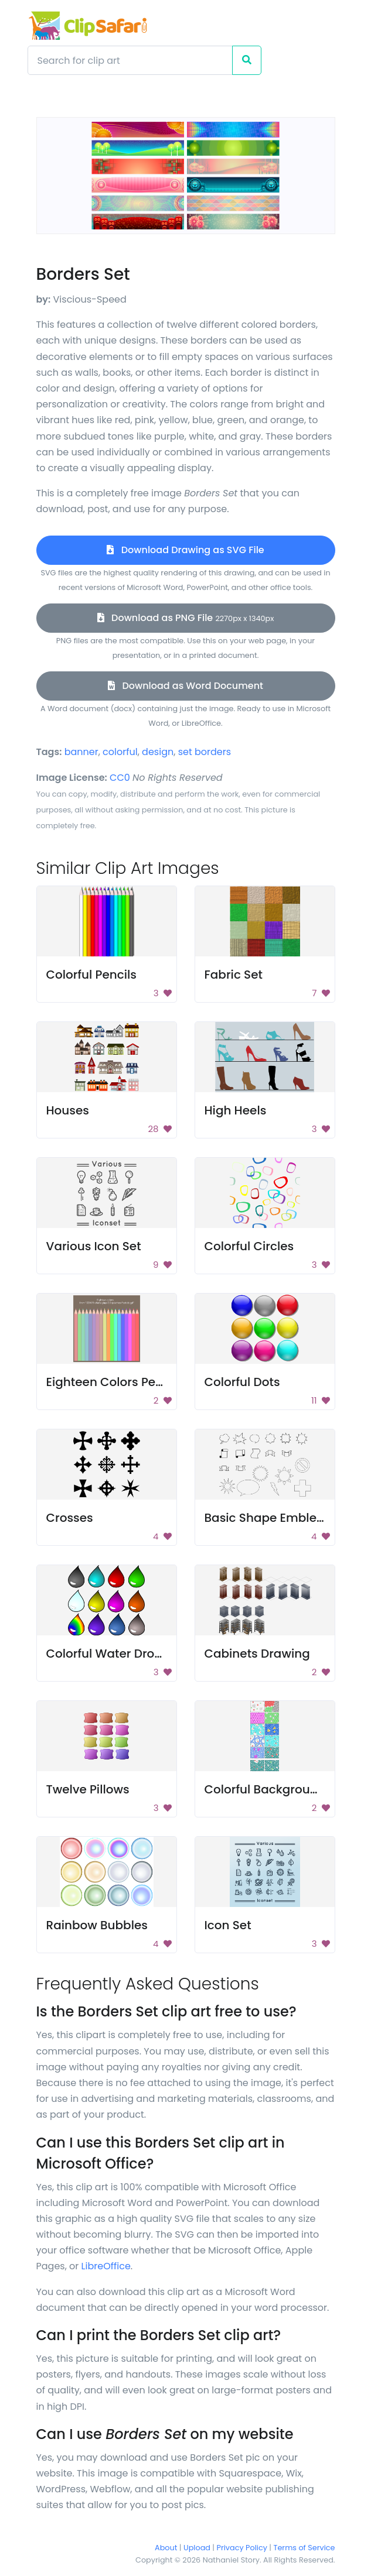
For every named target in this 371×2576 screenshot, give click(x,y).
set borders (204, 752)
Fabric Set (234, 974)
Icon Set (228, 1925)
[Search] (130, 60)
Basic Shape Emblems (270, 1518)
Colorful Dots (242, 1382)
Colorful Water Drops (107, 1653)
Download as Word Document (185, 685)
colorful (120, 752)
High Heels (236, 1110)
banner (81, 752)
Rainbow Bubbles (97, 1925)
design (157, 752)
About (166, 2548)
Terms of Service (304, 2548)
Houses (68, 1110)
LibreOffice (106, 2266)
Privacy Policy (242, 2548)
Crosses (69, 1518)
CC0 (120, 777)
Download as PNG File (185, 618)
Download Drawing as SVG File (185, 550)
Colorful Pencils (91, 974)
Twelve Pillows (88, 1789)
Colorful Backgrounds (268, 1789)
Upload (196, 2548)
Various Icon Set (93, 1246)
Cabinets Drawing (257, 1653)
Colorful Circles (249, 1246)
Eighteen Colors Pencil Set (122, 1382)
